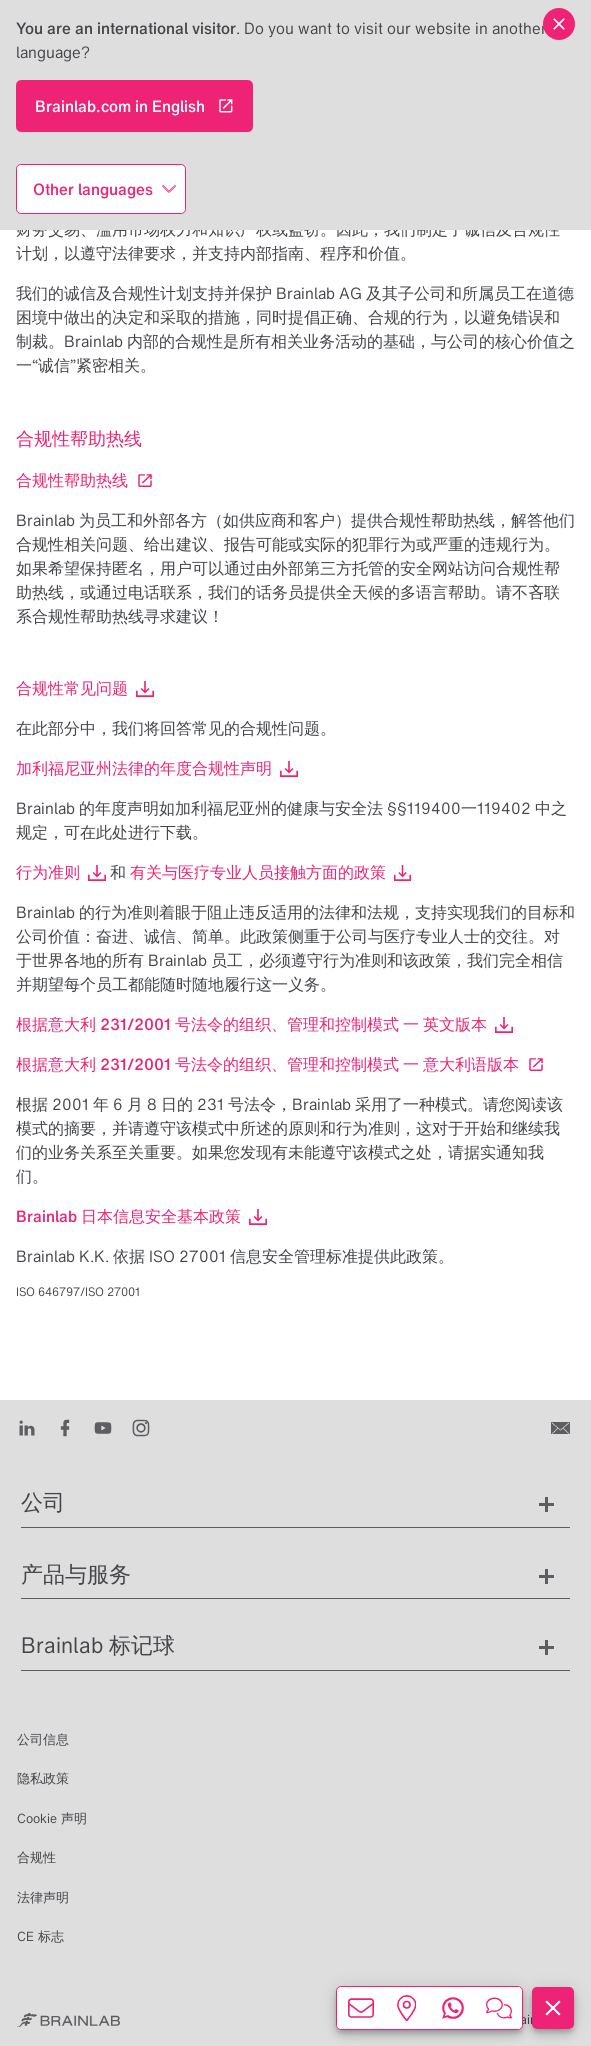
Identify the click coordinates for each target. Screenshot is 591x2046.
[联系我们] (562, 1426)
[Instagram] (141, 1426)
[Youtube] (103, 1426)
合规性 (36, 1857)
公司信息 (43, 1739)
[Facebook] (65, 1426)
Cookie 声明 (52, 1818)
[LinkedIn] (27, 1426)
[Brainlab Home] (68, 2020)
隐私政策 (43, 1778)
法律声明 (43, 1897)
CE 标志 (40, 1936)
